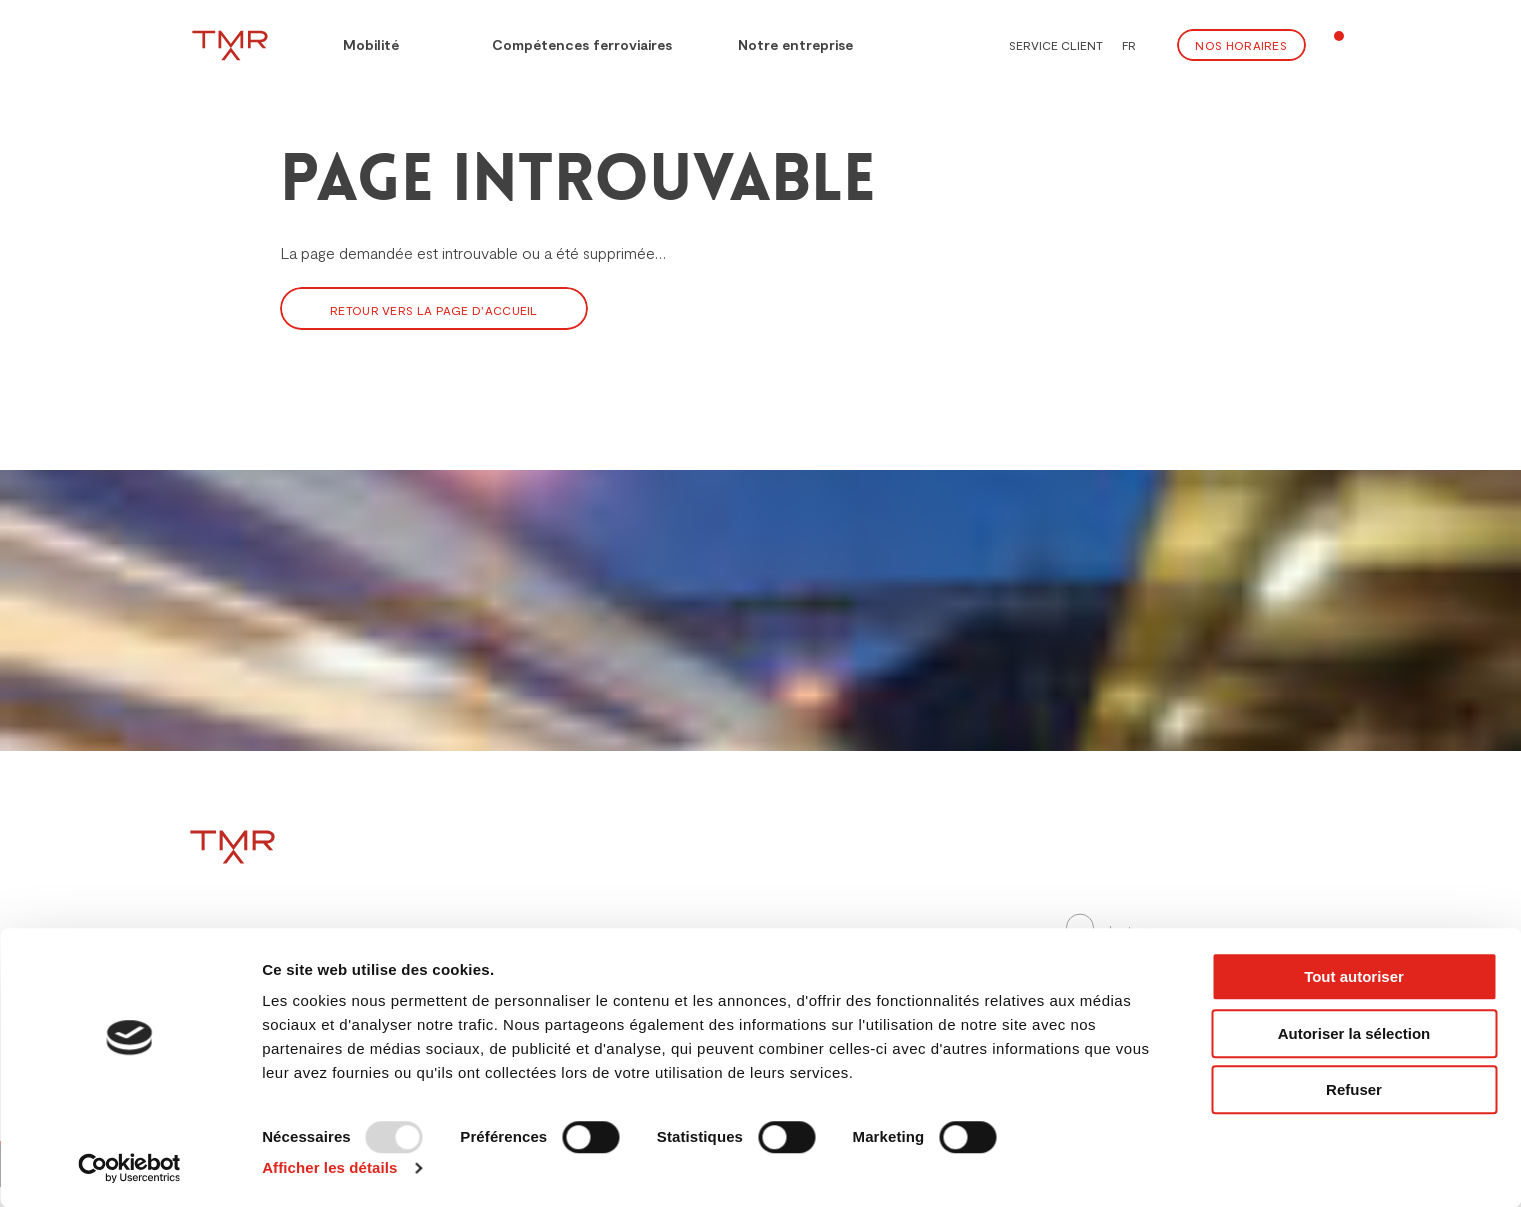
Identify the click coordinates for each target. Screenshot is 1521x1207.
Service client (1056, 45)
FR (1129, 45)
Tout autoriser (1354, 976)
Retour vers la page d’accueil (434, 310)
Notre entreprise (795, 44)
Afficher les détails (329, 1167)
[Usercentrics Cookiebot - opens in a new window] (129, 1168)
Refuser (1354, 1089)
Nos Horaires (1241, 45)
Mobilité (356, 42)
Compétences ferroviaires (568, 42)
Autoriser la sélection (1354, 1033)
